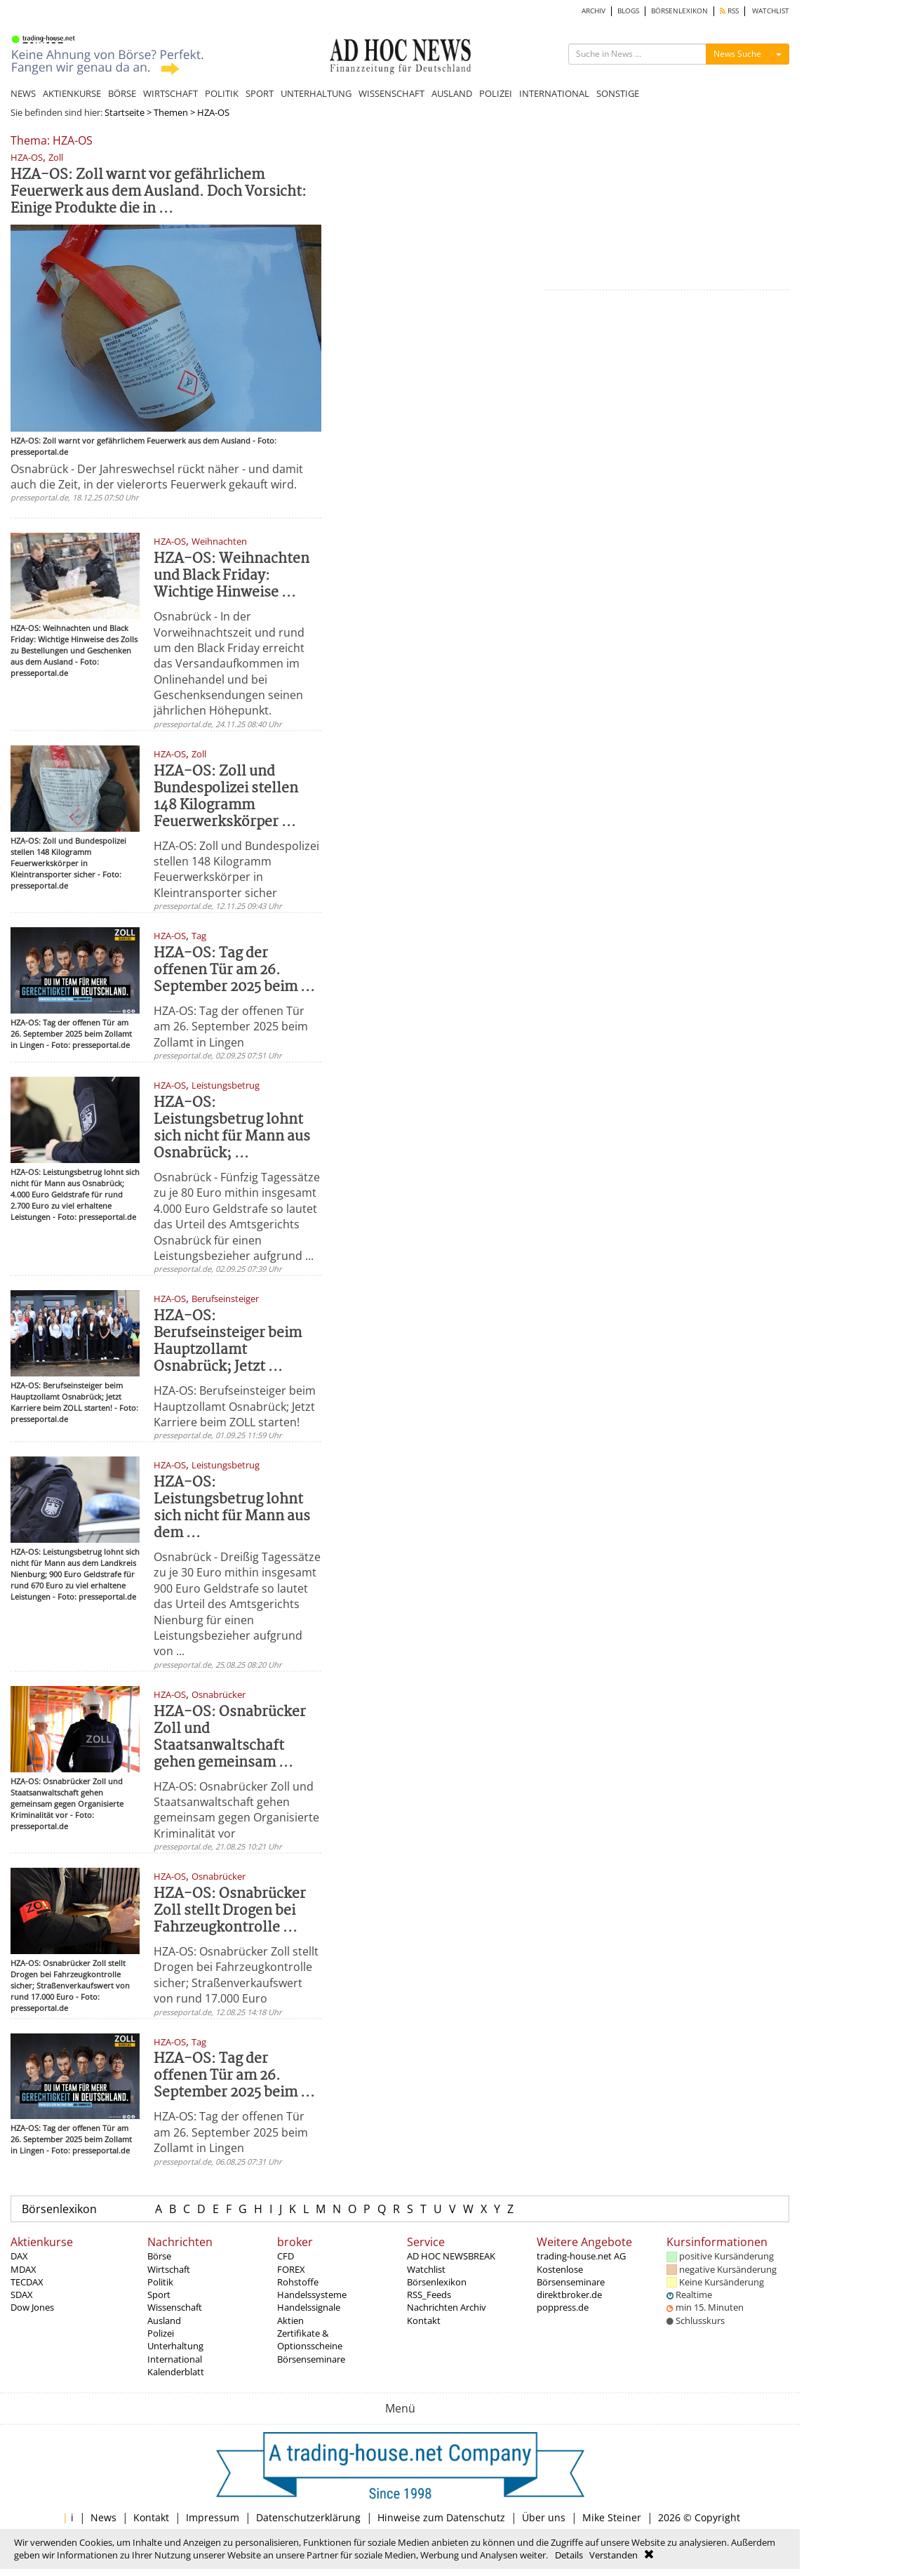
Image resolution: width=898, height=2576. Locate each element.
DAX (19, 2256)
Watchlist (426, 2269)
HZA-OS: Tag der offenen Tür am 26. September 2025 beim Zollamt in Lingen (231, 1026)
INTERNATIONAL (554, 93)
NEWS (23, 93)
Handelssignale (308, 2307)
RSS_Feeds (429, 2294)
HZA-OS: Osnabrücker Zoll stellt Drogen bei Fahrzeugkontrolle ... (230, 1911)
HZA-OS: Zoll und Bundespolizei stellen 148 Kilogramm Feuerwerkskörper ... (226, 797)
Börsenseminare (311, 2359)
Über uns (543, 2517)
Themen (171, 112)
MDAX (23, 2269)
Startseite (125, 112)
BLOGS (628, 10)
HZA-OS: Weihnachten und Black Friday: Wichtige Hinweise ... (231, 575)
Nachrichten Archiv (446, 2307)
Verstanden (613, 2555)
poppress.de (563, 2307)
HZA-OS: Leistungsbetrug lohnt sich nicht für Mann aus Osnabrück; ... (232, 1128)
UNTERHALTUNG (316, 93)
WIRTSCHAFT (170, 93)
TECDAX (27, 2282)
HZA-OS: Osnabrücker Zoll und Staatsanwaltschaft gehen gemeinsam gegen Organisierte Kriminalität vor (236, 1810)
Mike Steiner (611, 2517)
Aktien (290, 2320)
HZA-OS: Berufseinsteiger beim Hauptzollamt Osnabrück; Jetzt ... (228, 1342)
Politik (160, 2282)
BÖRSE (122, 93)
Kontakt (424, 2320)
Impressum (212, 2517)
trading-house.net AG (581, 2256)
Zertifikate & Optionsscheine (309, 2339)
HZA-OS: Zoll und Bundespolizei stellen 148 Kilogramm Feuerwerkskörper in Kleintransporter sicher (236, 869)
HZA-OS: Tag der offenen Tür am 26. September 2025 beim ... (234, 970)
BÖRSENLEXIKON (679, 10)
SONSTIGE (617, 93)
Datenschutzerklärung (308, 2517)
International (174, 2359)
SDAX (22, 2294)
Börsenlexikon (59, 2209)
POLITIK (222, 93)
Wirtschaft (168, 2269)
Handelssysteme (312, 2294)
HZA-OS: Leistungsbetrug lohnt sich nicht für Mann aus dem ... (232, 1508)
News (103, 2517)
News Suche (737, 54)
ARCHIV (593, 10)
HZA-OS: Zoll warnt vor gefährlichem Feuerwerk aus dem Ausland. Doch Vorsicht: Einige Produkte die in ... (159, 192)
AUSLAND (451, 93)
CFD (285, 2256)
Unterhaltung (175, 2345)
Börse (159, 2256)
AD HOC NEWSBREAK (451, 2256)
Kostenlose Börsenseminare (571, 2275)
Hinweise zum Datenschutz (441, 2517)
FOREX (291, 2269)
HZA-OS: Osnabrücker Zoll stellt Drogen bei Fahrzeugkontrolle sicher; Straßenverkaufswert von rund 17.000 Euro (236, 1975)
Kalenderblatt (175, 2371)
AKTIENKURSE (72, 93)
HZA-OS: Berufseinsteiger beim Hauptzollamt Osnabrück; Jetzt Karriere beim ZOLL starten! (235, 1406)
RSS (729, 10)
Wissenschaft (174, 2307)
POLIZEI (495, 93)
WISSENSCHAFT (391, 93)
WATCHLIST (770, 10)
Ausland (164, 2320)
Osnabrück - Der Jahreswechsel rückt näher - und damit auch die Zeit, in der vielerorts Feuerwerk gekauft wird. (157, 476)
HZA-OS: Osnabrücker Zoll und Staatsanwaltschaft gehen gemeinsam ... (230, 1737)
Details (569, 2555)
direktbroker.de (569, 2294)
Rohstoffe (298, 2282)
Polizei (160, 2333)
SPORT (260, 93)
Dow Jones (32, 2307)
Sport (158, 2294)
